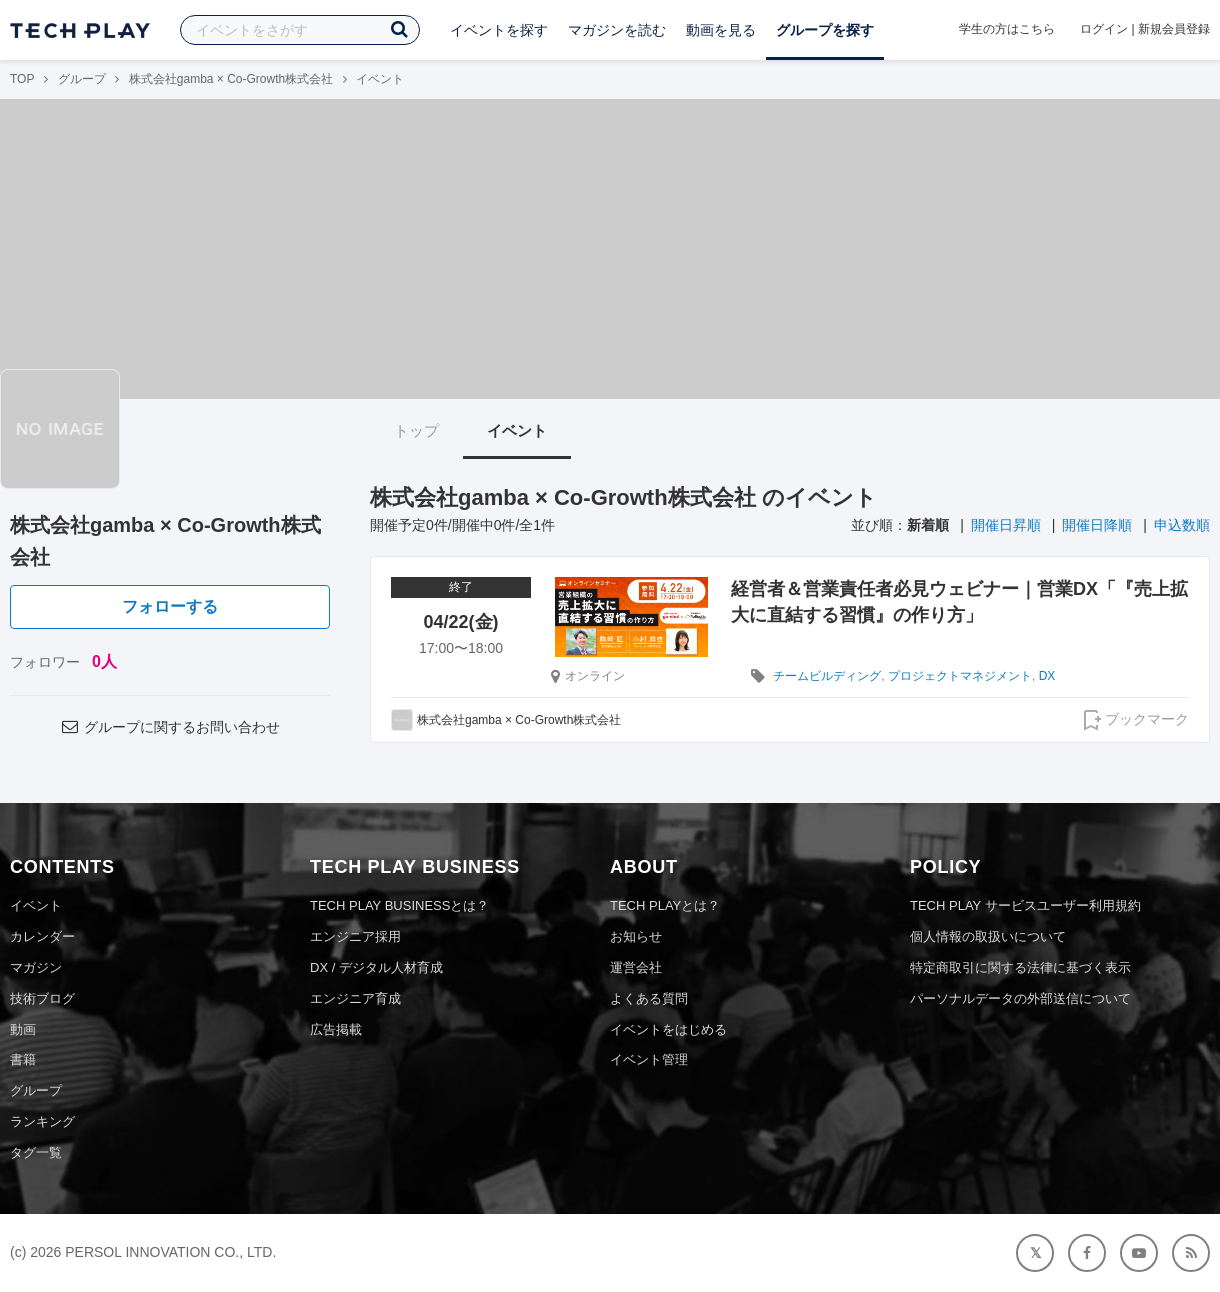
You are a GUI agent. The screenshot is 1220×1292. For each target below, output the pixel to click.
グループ (82, 79)
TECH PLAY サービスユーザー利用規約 (1025, 905)
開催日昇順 (1006, 525)
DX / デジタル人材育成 (376, 967)
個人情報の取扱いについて (988, 936)
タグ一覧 (36, 1152)
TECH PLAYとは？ (665, 905)
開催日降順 (1097, 525)
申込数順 (1182, 525)
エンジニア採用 (355, 936)
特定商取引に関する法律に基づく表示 (1020, 967)
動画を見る (721, 30)
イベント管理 (649, 1059)
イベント (517, 430)
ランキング (42, 1121)
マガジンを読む (617, 30)
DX (1047, 676)
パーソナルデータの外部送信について (1020, 998)
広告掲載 (336, 1029)
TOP (22, 79)
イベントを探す (499, 30)
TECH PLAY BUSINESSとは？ (399, 905)
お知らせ (636, 936)
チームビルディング (827, 676)
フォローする (170, 606)
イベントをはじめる (668, 1029)
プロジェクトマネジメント (960, 676)
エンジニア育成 (355, 998)
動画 (23, 1029)
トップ (416, 430)
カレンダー (42, 936)
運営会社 (636, 967)
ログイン (1104, 29)
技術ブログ (42, 998)
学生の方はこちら (1007, 29)
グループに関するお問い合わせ (170, 727)
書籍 (23, 1059)
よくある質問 (649, 998)
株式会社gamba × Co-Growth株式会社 (231, 79)
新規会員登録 (1174, 29)
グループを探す (825, 30)
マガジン (36, 967)
